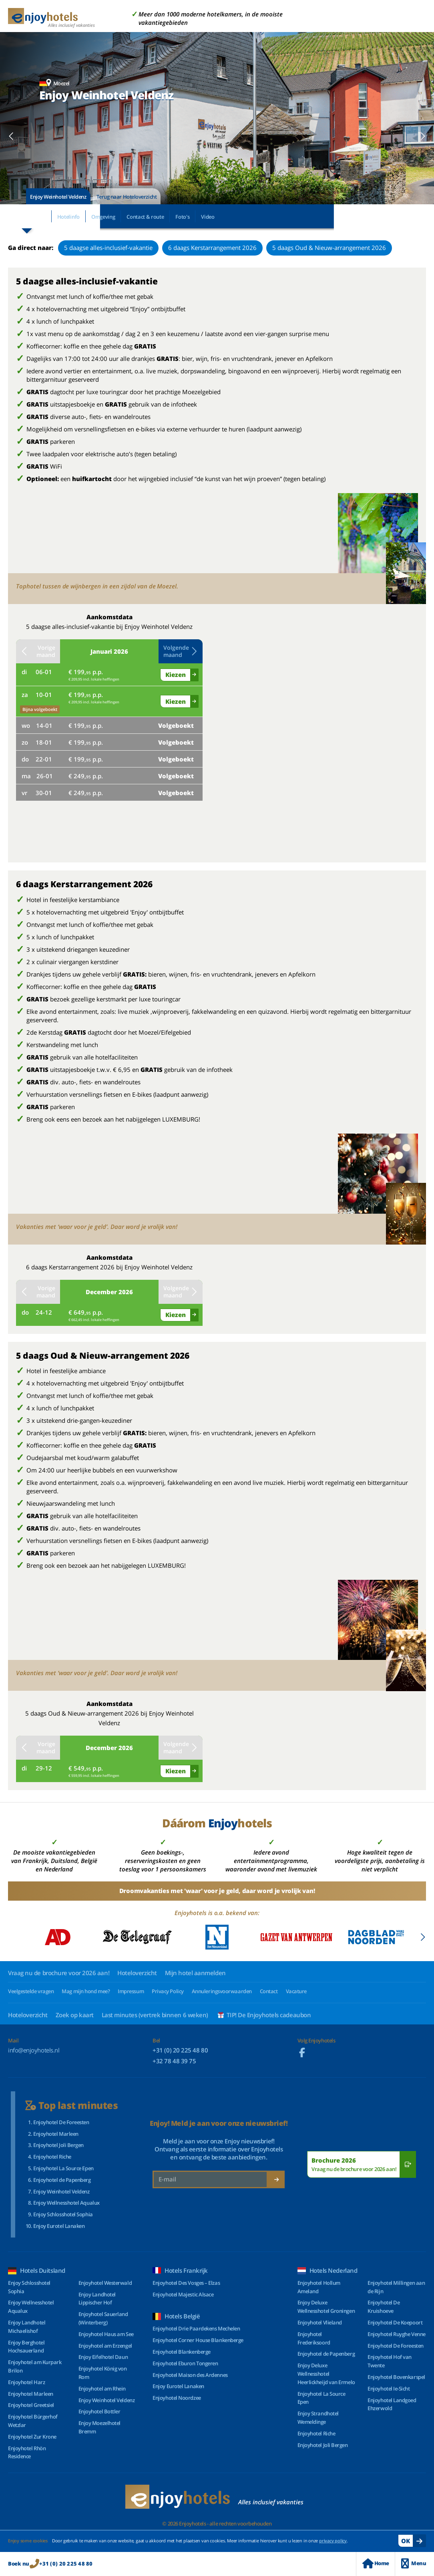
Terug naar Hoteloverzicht (126, 196)
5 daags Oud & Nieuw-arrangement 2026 (329, 248)
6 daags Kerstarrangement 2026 (212, 248)
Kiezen (175, 675)
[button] (11, 136)
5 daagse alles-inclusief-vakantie (108, 248)
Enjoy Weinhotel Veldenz (58, 196)
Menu (413, 2563)
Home (375, 2563)
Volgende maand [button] (180, 651)
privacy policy (333, 2541)
